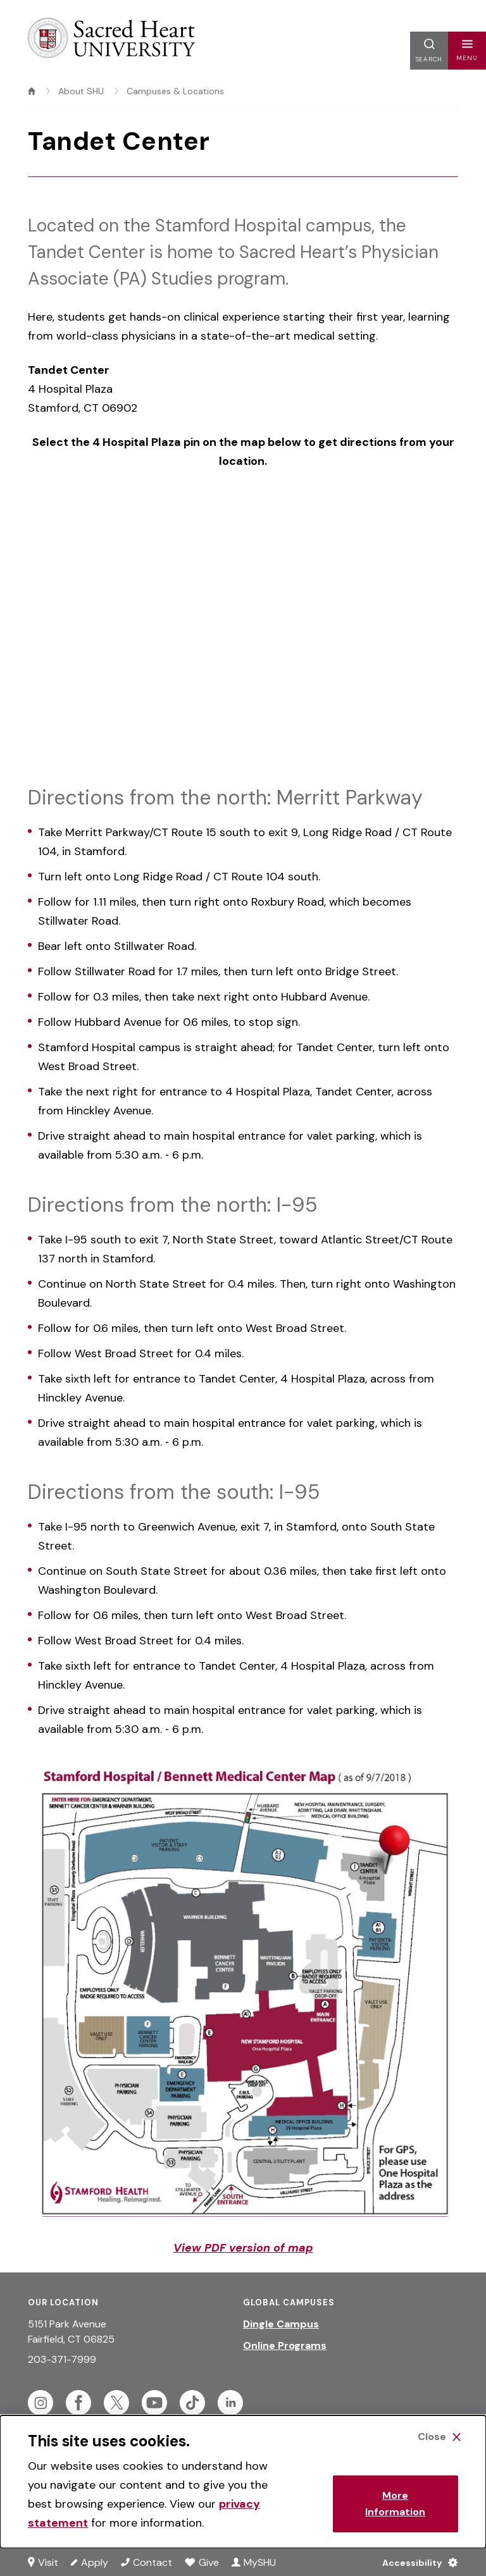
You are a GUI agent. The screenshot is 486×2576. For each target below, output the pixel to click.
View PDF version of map (243, 2247)
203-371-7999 (62, 2359)
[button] (467, 51)
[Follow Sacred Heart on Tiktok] (192, 2402)
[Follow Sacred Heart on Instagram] (40, 2402)
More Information (395, 2503)
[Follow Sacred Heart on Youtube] (154, 2402)
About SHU (81, 91)
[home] (31, 91)
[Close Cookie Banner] (439, 2437)
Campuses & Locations (175, 91)
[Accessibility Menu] (417, 2562)
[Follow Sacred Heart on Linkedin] (230, 2402)
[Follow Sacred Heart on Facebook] (78, 2402)
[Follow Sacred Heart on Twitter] (116, 2402)
